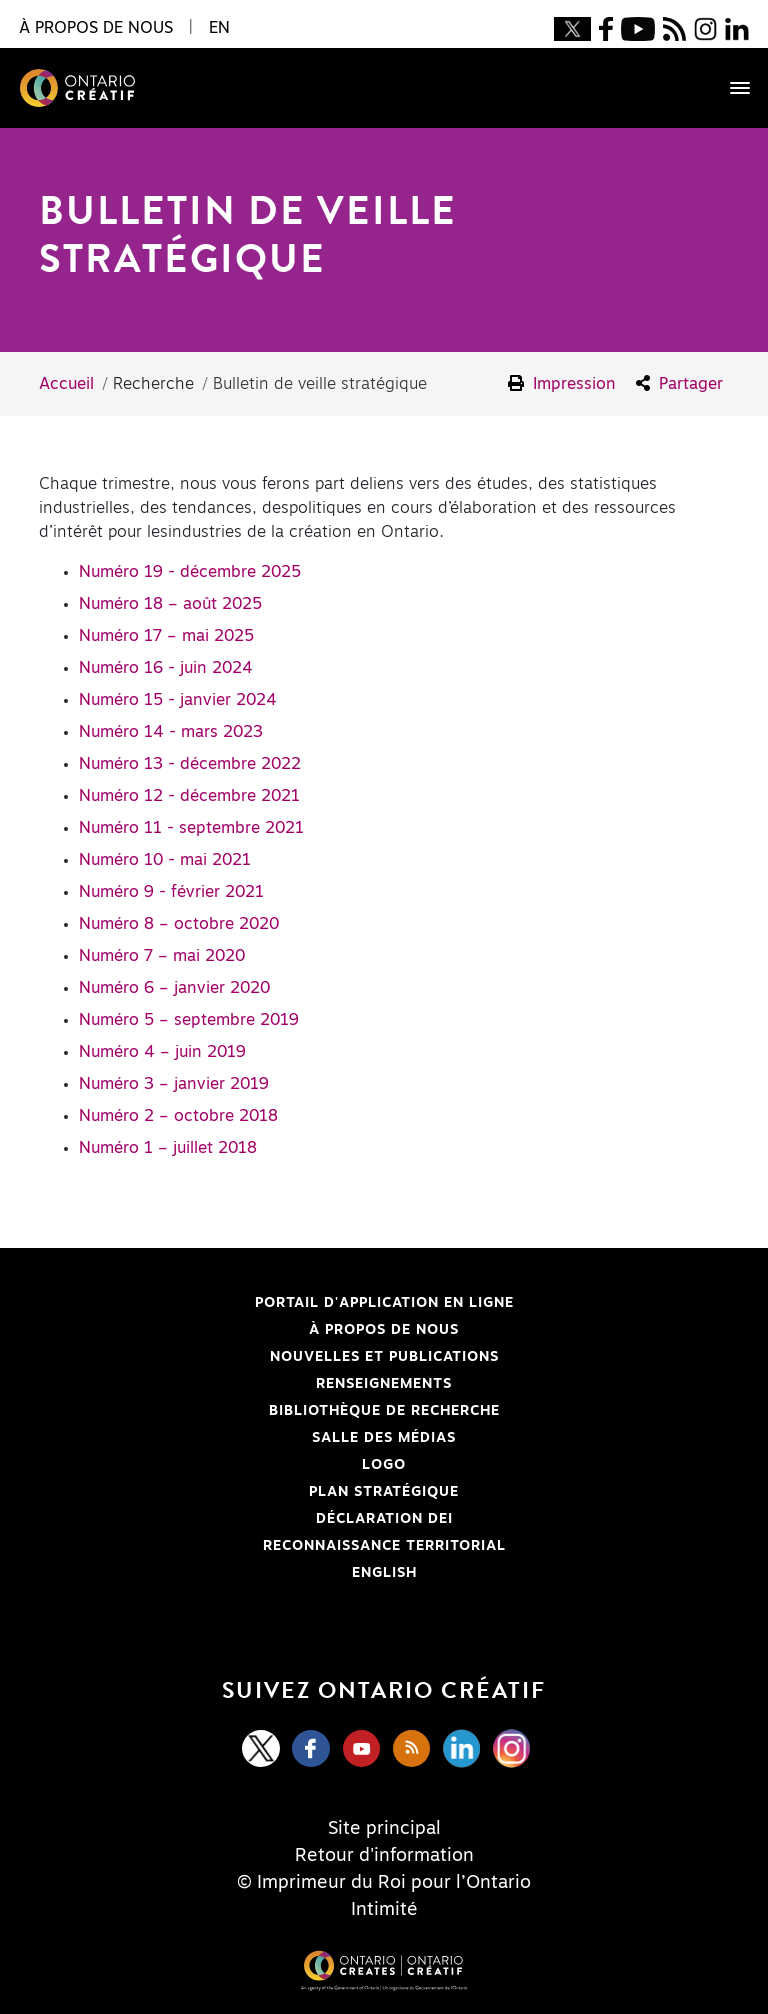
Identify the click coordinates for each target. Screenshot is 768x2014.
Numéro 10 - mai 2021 (165, 860)
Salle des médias (384, 1438)
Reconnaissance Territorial (284, 1546)
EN (219, 28)
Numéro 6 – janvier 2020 (174, 988)
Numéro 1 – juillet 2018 (168, 1148)
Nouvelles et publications (384, 1357)
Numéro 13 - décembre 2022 (190, 764)
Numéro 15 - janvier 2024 (178, 700)
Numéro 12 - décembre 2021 (189, 796)
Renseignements (384, 1384)
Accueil (66, 384)
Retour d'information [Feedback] (384, 1856)
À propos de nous (384, 1330)
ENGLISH (384, 1573)
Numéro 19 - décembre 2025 (190, 572)
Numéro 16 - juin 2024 (166, 668)
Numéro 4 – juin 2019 (162, 1052)
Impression (562, 383)
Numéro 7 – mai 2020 (162, 956)
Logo (384, 1465)
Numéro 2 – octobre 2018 (178, 1116)
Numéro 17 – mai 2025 (166, 636)
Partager (679, 383)
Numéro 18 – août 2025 (170, 604)
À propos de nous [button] (96, 28)
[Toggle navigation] (730, 88)
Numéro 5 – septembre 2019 (189, 1020)
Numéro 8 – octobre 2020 (179, 924)
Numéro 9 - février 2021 (171, 892)
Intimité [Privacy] (384, 1910)
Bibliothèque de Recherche (281, 1411)
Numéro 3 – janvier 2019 (174, 1084)
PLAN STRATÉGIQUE (384, 1492)
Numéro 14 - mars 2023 (171, 732)
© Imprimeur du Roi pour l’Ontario (384, 1883)
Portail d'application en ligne (288, 1303)
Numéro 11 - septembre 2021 (191, 828)
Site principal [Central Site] (384, 1829)
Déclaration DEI (258, 1519)
